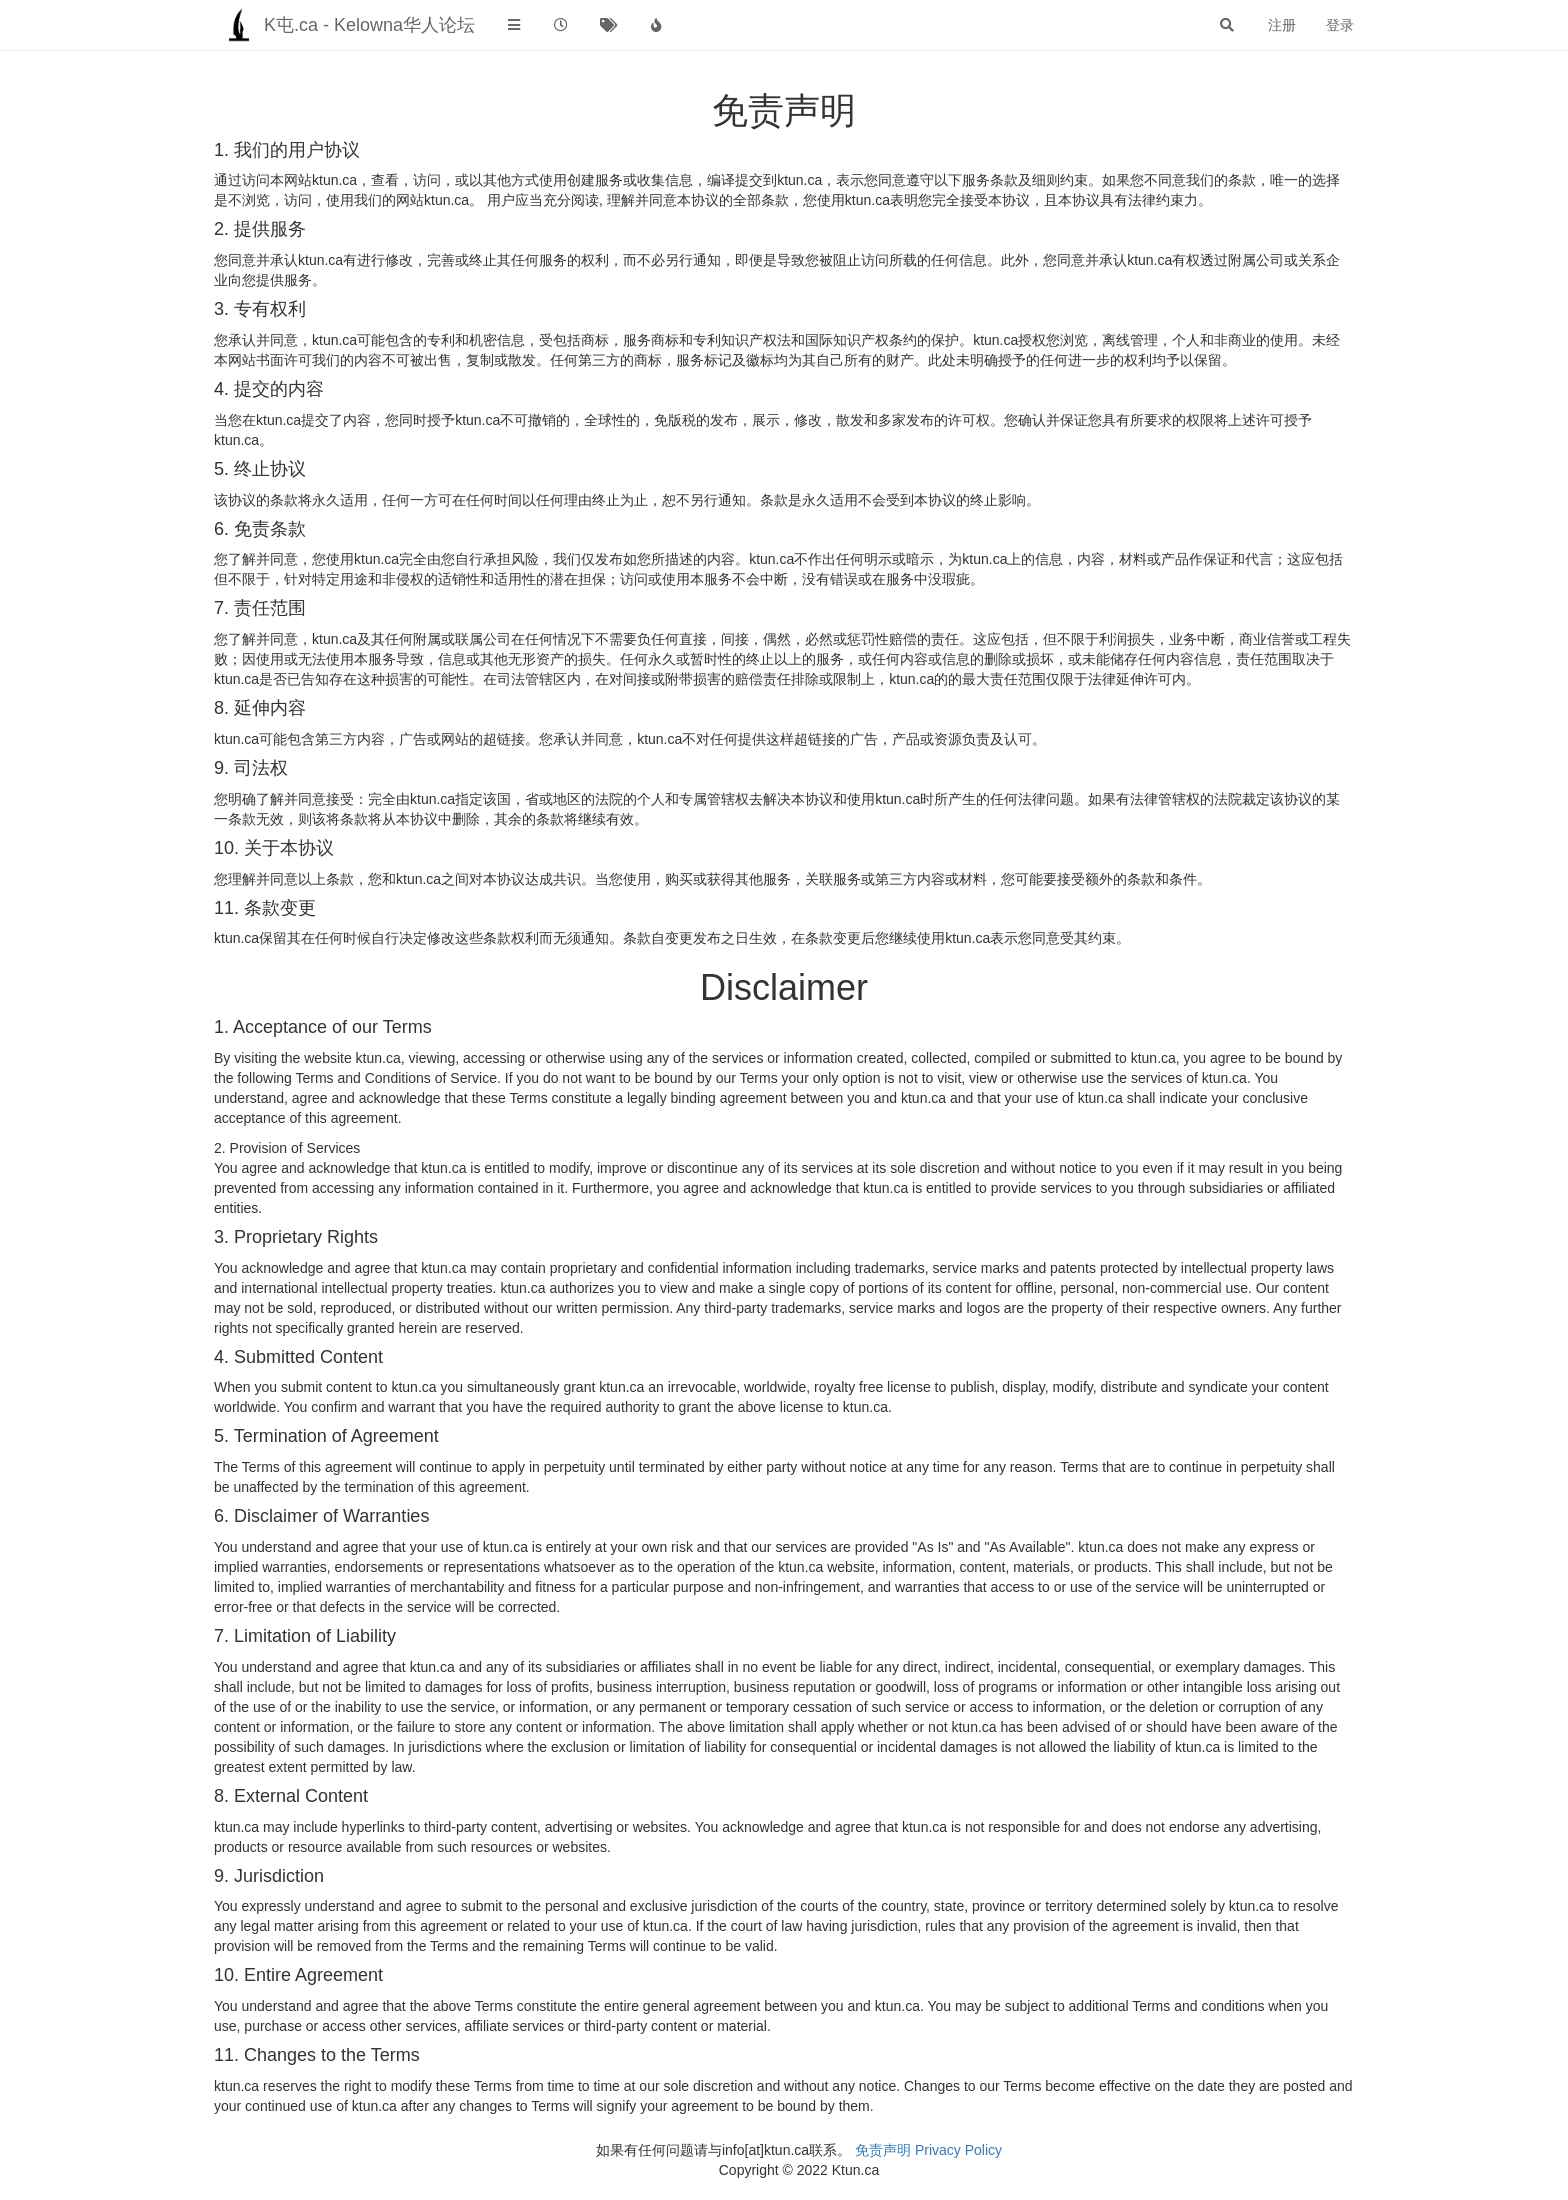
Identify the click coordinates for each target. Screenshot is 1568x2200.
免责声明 (883, 2150)
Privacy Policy (958, 2150)
